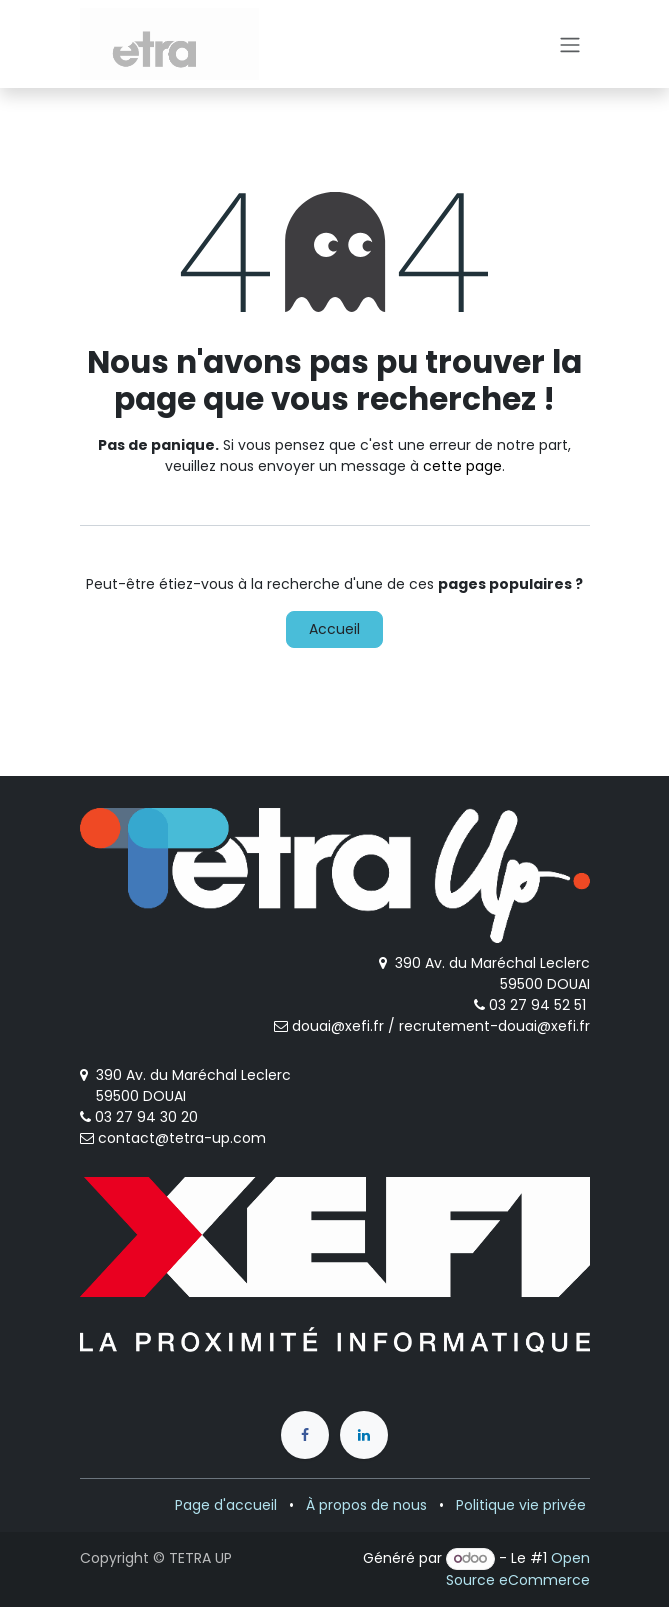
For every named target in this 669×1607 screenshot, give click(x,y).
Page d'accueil (226, 1505)
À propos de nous (366, 1505)
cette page (462, 466)
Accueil (334, 629)
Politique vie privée (521, 1505)
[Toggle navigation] (570, 44)
